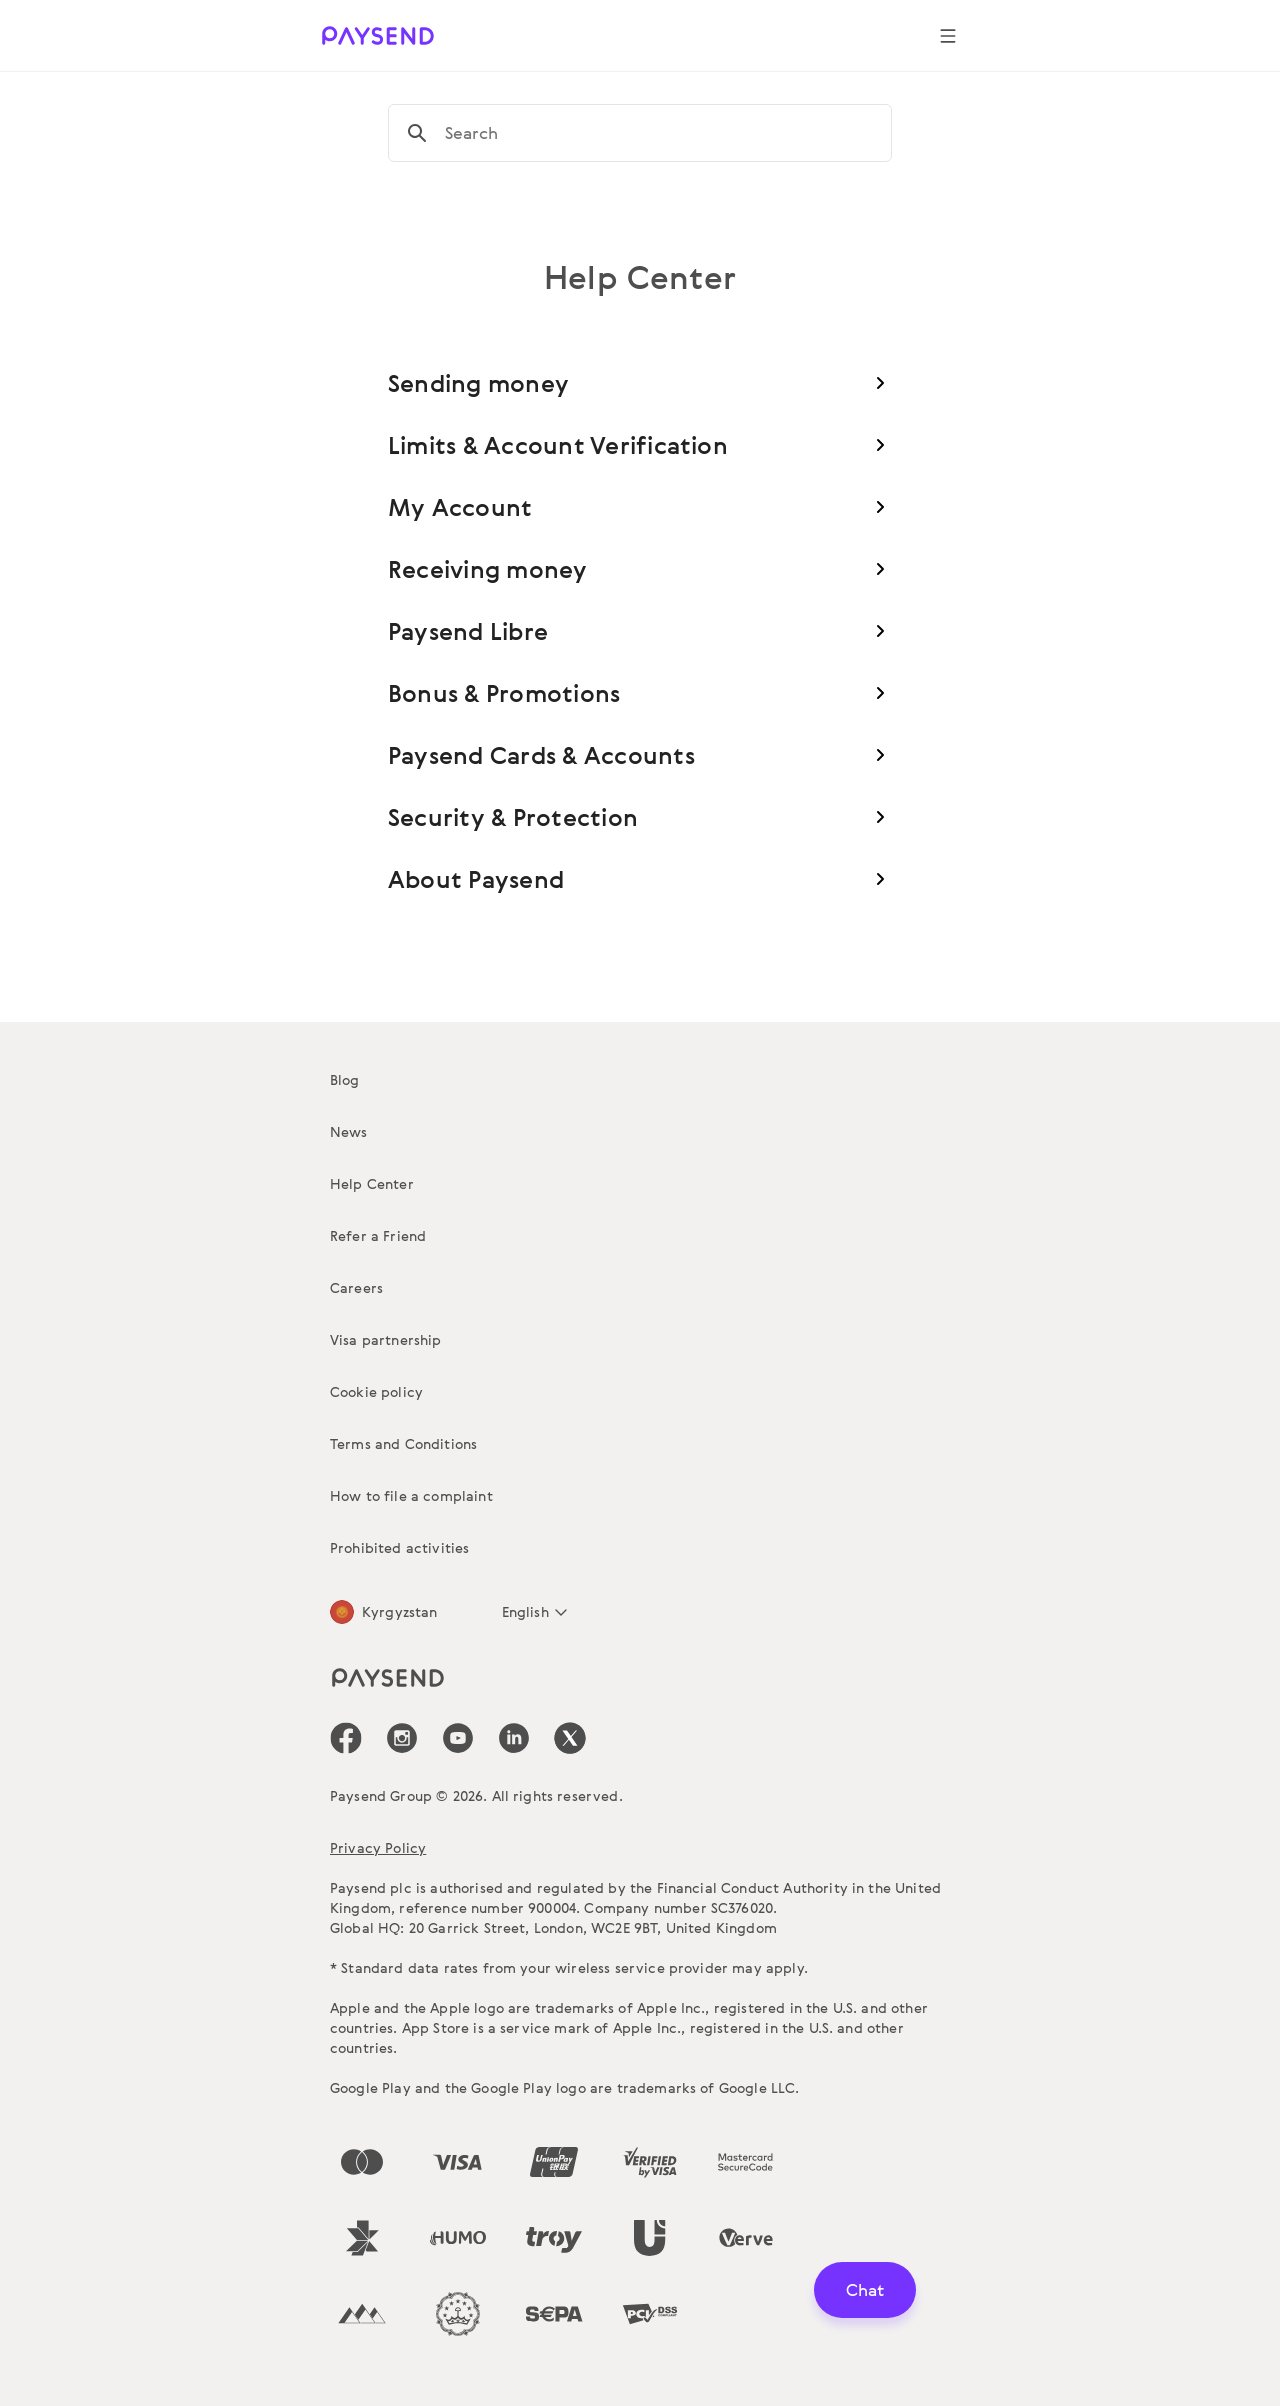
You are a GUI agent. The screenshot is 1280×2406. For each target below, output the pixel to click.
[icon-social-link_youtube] (458, 1738)
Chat (865, 2289)
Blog (345, 1079)
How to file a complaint (411, 1495)
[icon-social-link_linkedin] (514, 1738)
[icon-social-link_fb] (346, 1738)
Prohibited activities (399, 1547)
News (349, 1131)
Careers (356, 1287)
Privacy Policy (378, 1847)
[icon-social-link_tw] (570, 1738)
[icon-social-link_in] (402, 1738)
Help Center (372, 1183)
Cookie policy (376, 1391)
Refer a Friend (378, 1235)
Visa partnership (386, 1339)
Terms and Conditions (403, 1443)
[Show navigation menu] (948, 36)
